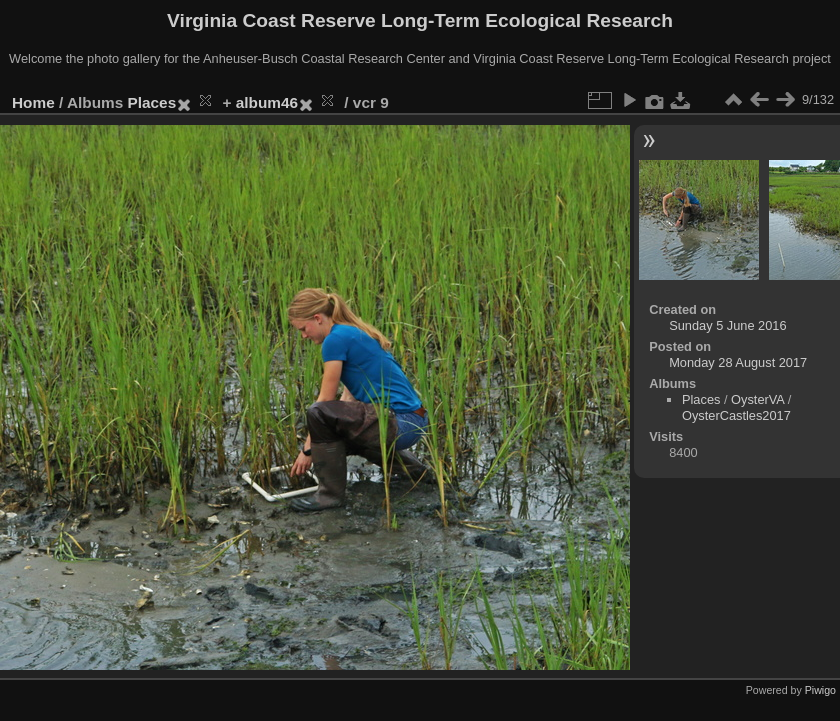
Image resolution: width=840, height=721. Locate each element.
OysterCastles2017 (736, 415)
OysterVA (757, 399)
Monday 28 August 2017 (738, 362)
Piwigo (820, 690)
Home (33, 102)
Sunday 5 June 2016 (727, 325)
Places (152, 102)
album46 (267, 102)
